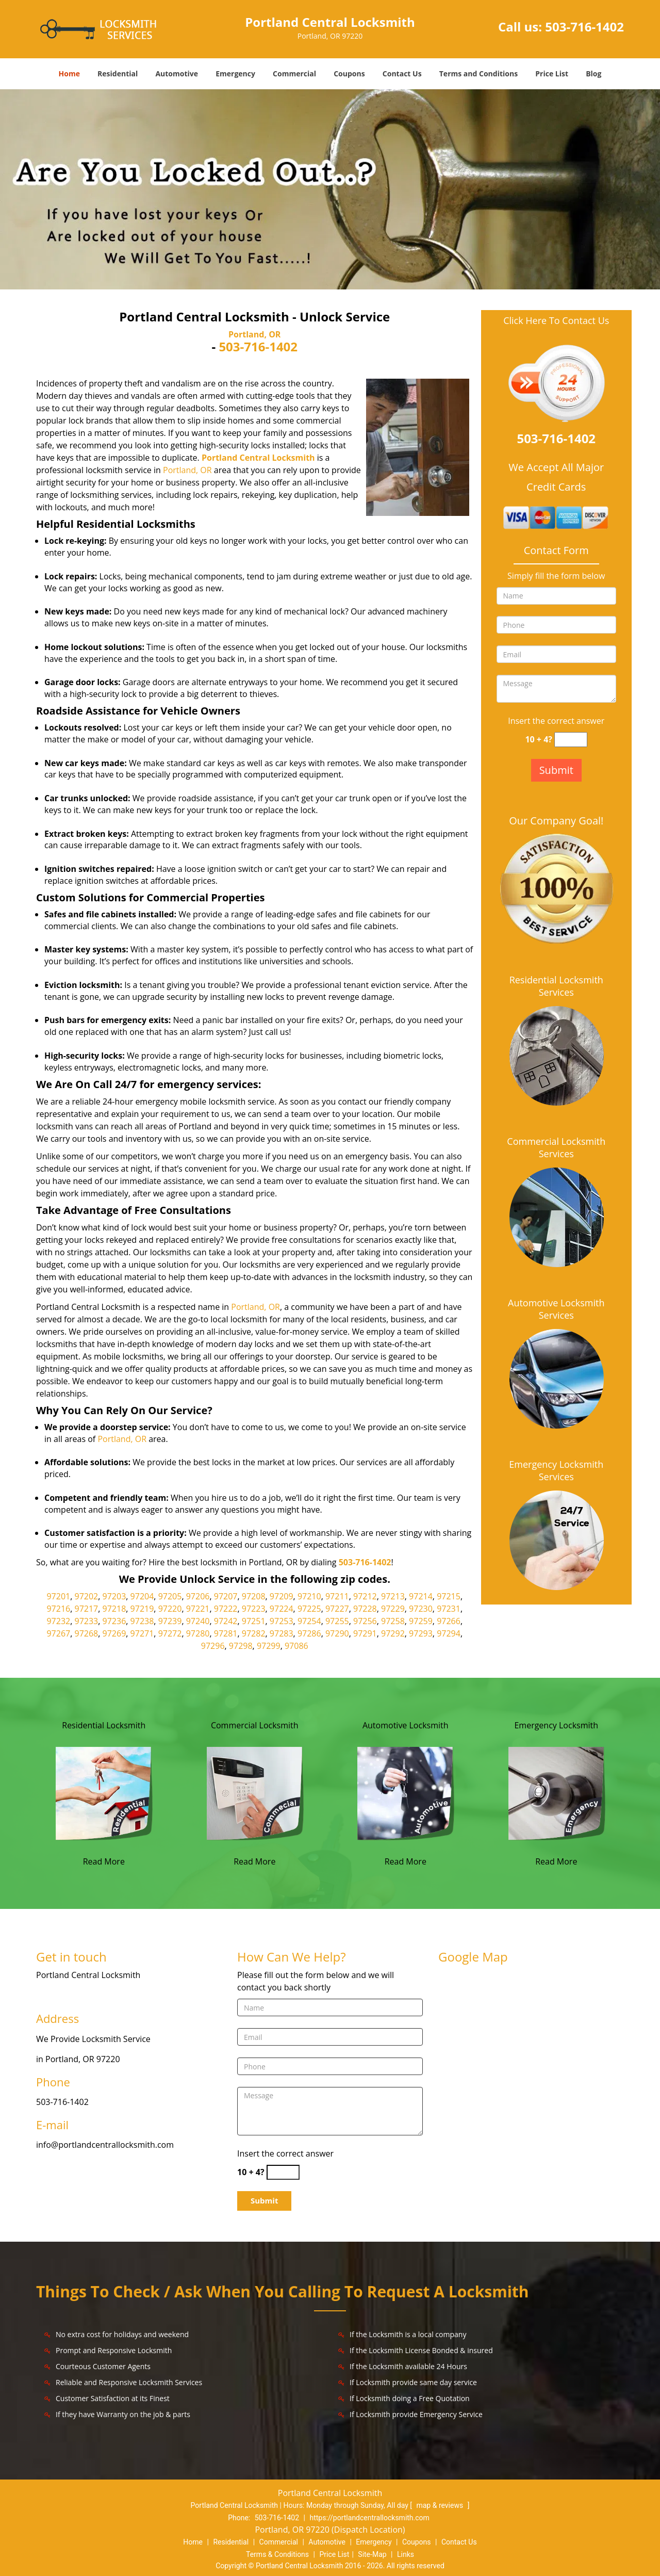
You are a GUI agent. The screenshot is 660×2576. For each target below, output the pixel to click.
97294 (448, 1633)
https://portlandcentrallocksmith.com (369, 2518)
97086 (296, 1645)
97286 (309, 1633)
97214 (421, 1596)
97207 (226, 1596)
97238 (142, 1621)
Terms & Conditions (277, 2554)
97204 (142, 1596)
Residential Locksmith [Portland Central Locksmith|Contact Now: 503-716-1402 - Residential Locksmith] (103, 1725)
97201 (58, 1596)
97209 (281, 1596)
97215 (448, 1596)
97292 (393, 1633)
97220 (170, 1608)
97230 (421, 1608)
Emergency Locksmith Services (556, 1470)
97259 (421, 1621)
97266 (448, 1621)
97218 (114, 1608)
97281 (226, 1633)
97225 (309, 1608)
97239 (170, 1621)
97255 (337, 1621)
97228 (365, 1608)
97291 (365, 1633)
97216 (58, 1608)
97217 (86, 1608)
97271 (142, 1633)
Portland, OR (254, 334)
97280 (198, 1633)
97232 (58, 1621)
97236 (114, 1621)
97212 (365, 1596)
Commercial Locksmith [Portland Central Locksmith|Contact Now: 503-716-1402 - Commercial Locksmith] (255, 1725)
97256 (365, 1621)
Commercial (294, 73)
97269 (114, 1633)
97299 (268, 1645)
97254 (309, 1621)
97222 (226, 1608)
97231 (448, 1608)
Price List (551, 73)
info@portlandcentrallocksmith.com (105, 2144)
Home (69, 73)
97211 (337, 1596)
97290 (337, 1633)
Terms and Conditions (478, 73)
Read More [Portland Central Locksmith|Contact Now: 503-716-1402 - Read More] (104, 1861)
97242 (226, 1621)
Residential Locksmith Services (556, 986)
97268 (86, 1633)
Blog (593, 73)
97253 (281, 1621)
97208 (254, 1596)
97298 (241, 1645)
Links (405, 2554)
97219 (142, 1608)
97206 (198, 1596)
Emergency (235, 73)
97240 (198, 1621)
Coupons (349, 73)
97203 (114, 1596)
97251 (254, 1621)
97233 (86, 1621)
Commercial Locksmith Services (556, 1147)
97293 (421, 1633)
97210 (309, 1596)
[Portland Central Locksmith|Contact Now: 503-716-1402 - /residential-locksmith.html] (103, 1792)
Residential (117, 73)
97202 (86, 1596)
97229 (393, 1608)
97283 (281, 1633)
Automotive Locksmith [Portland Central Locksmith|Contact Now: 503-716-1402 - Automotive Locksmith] (405, 1725)
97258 (393, 1621)
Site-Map (372, 2554)
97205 (170, 1596)
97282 (254, 1633)
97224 (281, 1608)
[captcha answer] (570, 739)
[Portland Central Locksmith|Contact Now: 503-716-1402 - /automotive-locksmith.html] (405, 1792)
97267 (58, 1633)
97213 (393, 1596)
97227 (337, 1608)
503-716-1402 (584, 26)
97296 (213, 1645)
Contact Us (402, 73)
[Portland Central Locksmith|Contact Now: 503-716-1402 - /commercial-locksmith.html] (254, 1792)
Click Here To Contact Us (556, 320)
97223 (254, 1608)
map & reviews (440, 2505)
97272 (170, 1633)
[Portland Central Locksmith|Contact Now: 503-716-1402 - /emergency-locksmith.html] (556, 1792)
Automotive (176, 73)
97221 (198, 1608)
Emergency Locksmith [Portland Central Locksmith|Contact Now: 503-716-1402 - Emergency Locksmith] (556, 1725)
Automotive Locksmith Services (556, 1309)
